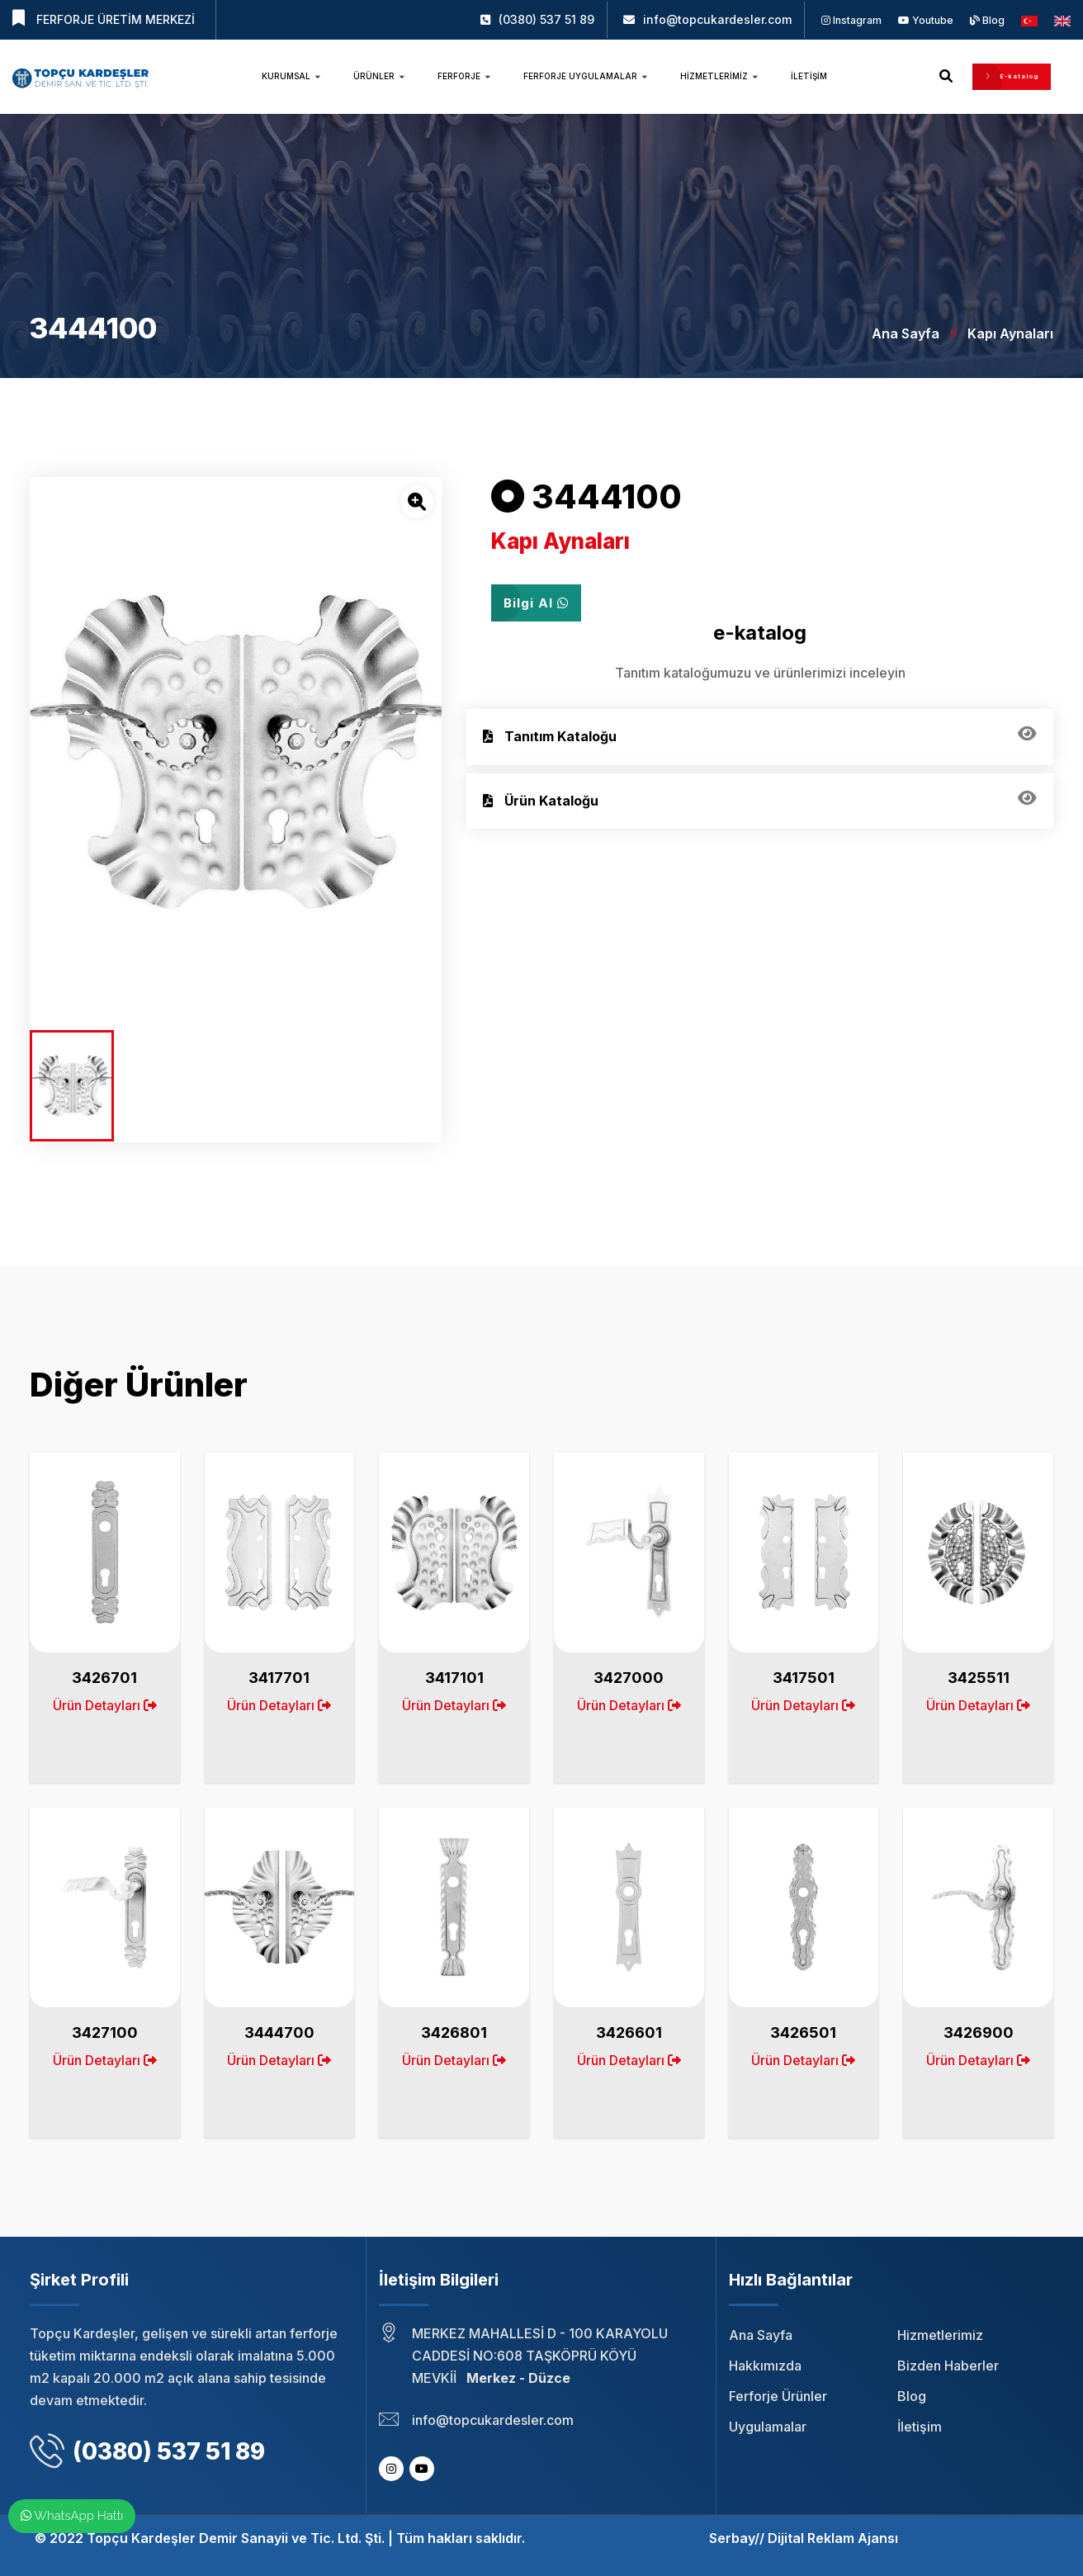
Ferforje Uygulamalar (585, 76)
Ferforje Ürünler (778, 2396)
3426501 (803, 2032)
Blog (987, 20)
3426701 (104, 1677)
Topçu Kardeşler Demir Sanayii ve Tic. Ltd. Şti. (236, 2538)
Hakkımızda (765, 2365)
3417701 (279, 1677)
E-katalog (1011, 76)
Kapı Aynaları (1010, 333)
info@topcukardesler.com (717, 19)
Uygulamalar (767, 2426)
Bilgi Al (536, 603)
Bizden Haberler (948, 2365)
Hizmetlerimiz (719, 76)
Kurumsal (291, 76)
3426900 (978, 2032)
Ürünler (378, 76)
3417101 (454, 1677)
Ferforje (463, 76)
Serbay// (736, 2538)
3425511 (979, 1677)
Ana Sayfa (905, 333)
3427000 (629, 1677)
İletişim (809, 76)
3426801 (454, 2032)
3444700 (279, 2032)
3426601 (629, 2032)
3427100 (105, 2032)
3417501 (804, 1677)
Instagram (851, 20)
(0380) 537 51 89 (546, 19)
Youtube (925, 20)
